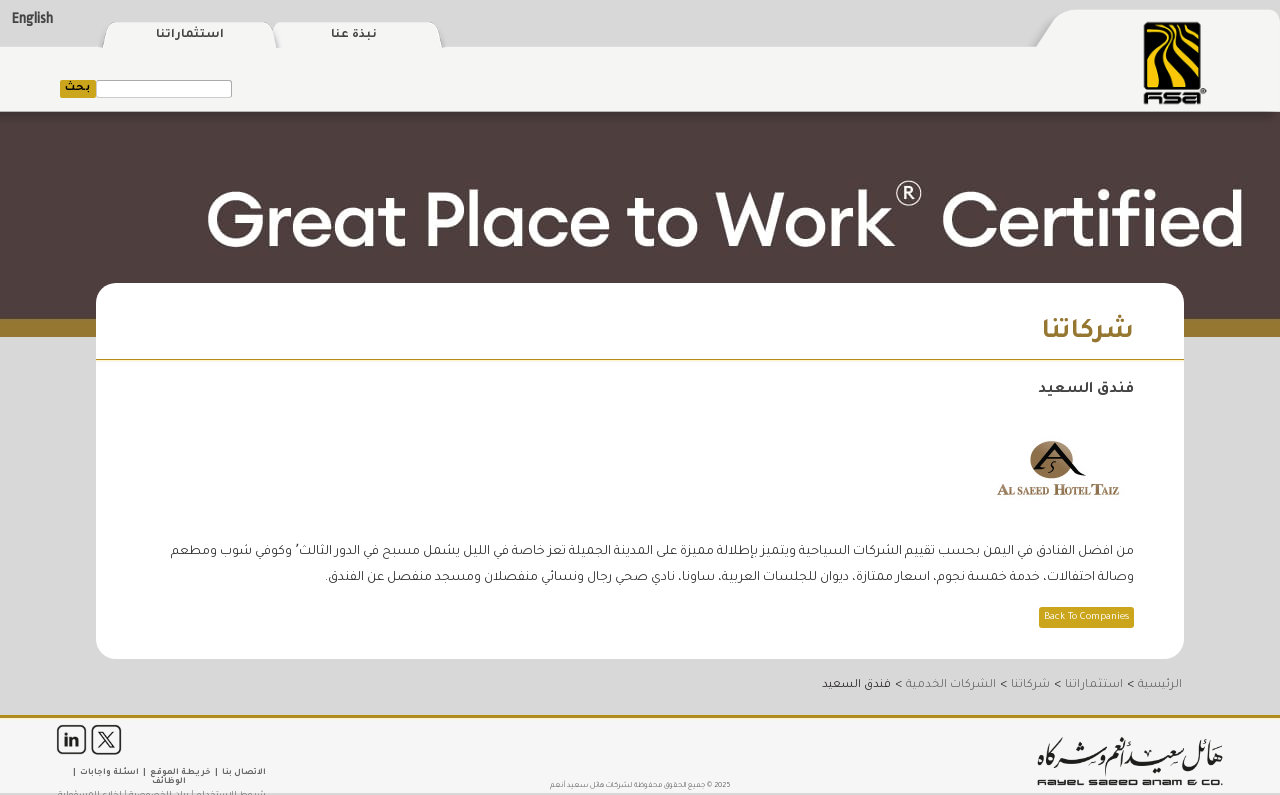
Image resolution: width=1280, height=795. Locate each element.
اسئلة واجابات (109, 772)
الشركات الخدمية (951, 685)
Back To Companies (1086, 617)
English (32, 18)
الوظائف (169, 781)
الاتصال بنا (244, 772)
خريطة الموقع (180, 772)
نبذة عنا (354, 35)
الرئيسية (1160, 685)
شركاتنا (1030, 685)
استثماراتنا (190, 35)
